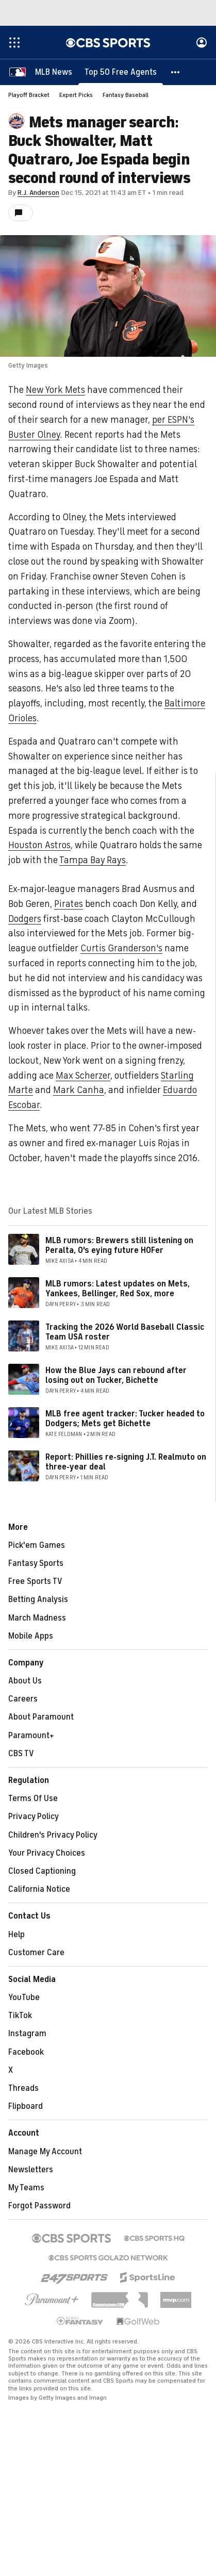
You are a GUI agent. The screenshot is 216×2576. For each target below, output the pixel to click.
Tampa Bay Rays (92, 860)
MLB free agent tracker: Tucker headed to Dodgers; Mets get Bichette (125, 1419)
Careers (23, 1699)
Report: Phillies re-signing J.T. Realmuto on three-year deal (125, 1462)
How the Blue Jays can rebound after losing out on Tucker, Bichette (116, 1375)
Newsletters (30, 2170)
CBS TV (21, 1753)
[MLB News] (53, 72)
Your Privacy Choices (46, 1853)
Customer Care (36, 1952)
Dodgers (24, 918)
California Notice (39, 1889)
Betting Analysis (38, 1599)
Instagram (27, 2033)
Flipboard (25, 2106)
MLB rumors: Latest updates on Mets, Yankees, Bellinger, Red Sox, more (117, 1289)
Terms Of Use (33, 1798)
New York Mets (55, 389)
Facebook (26, 2052)
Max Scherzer (83, 1075)
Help (16, 1934)
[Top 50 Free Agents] (120, 72)
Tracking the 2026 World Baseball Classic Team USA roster (124, 1332)
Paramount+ (31, 1735)
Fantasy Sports (35, 1563)
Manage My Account (45, 2151)
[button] (176, 72)
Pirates (68, 904)
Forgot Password (39, 2206)
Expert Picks (76, 94)
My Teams (26, 2188)
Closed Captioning (42, 1871)
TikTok (20, 2015)
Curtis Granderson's (121, 948)
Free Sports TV (35, 1581)
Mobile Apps (30, 1636)
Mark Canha (78, 1090)
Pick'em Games (36, 1545)
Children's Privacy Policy (52, 1835)
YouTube (24, 1997)
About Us (25, 1681)
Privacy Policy (33, 1816)
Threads (23, 2088)
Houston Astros (39, 845)
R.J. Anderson (38, 192)
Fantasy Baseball (125, 94)
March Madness (37, 1618)
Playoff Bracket (28, 94)
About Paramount (41, 1717)
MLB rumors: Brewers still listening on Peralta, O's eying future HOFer (119, 1245)
